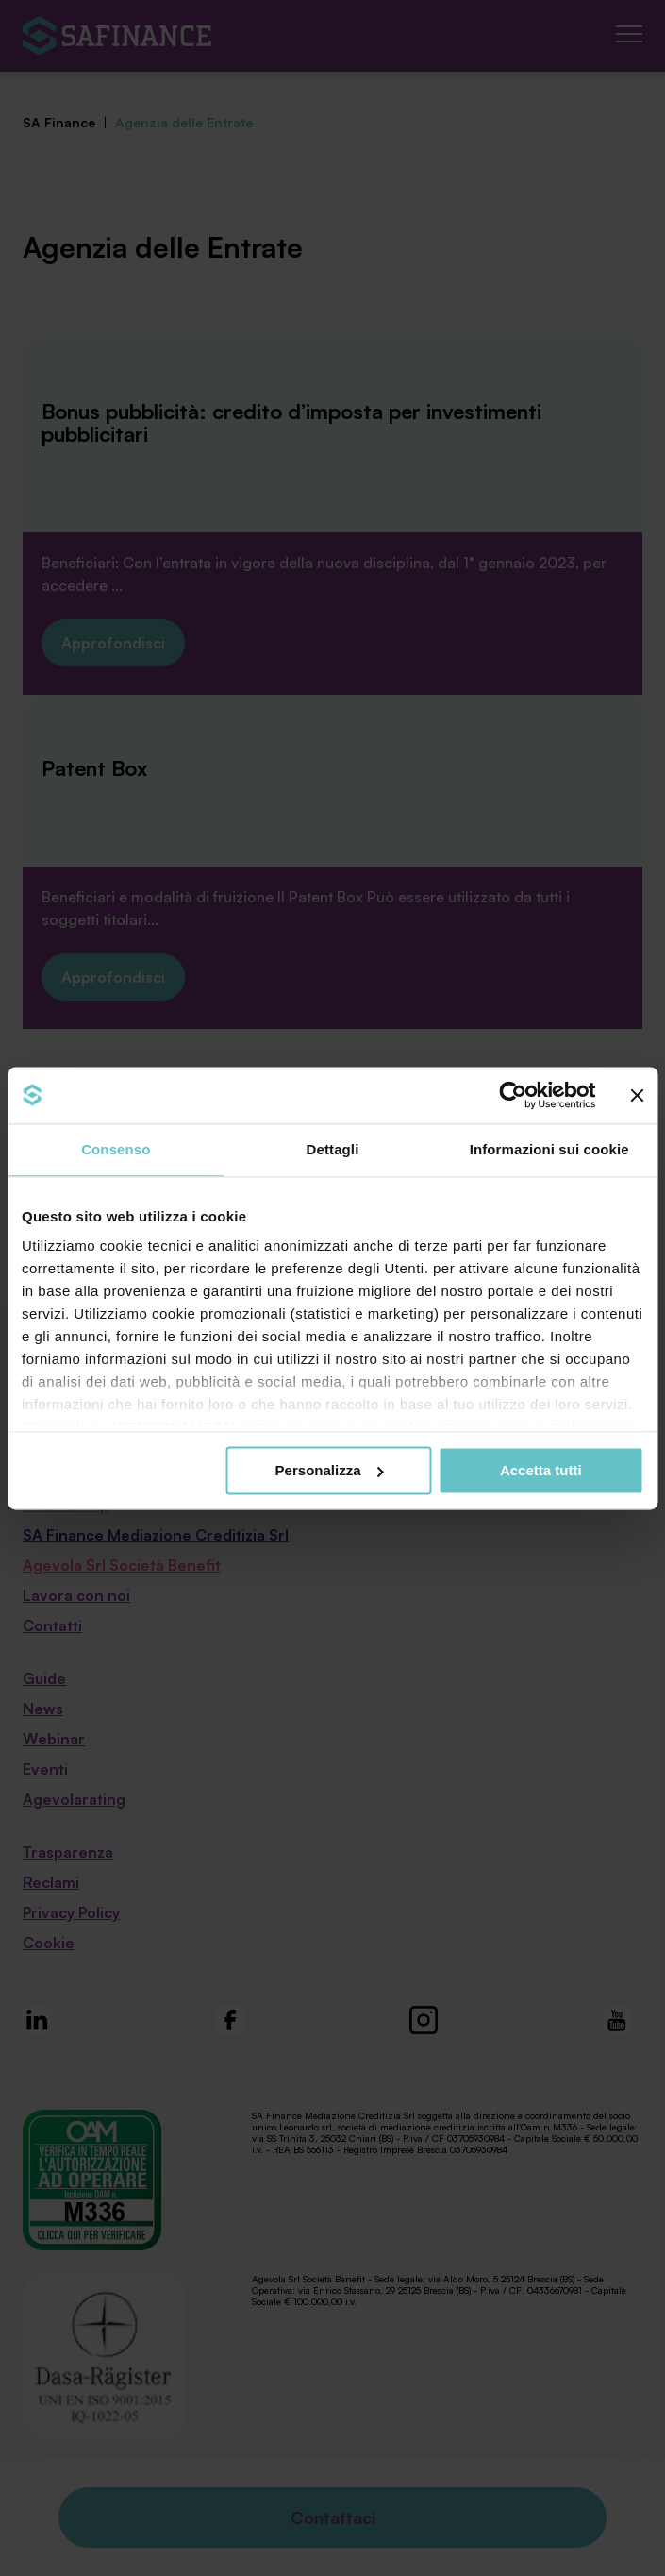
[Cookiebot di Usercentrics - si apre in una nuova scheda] (512, 1095)
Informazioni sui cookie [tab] (549, 1149)
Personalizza (329, 1470)
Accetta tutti (541, 1470)
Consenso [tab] (115, 1149)
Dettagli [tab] (333, 1149)
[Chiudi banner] (636, 1095)
